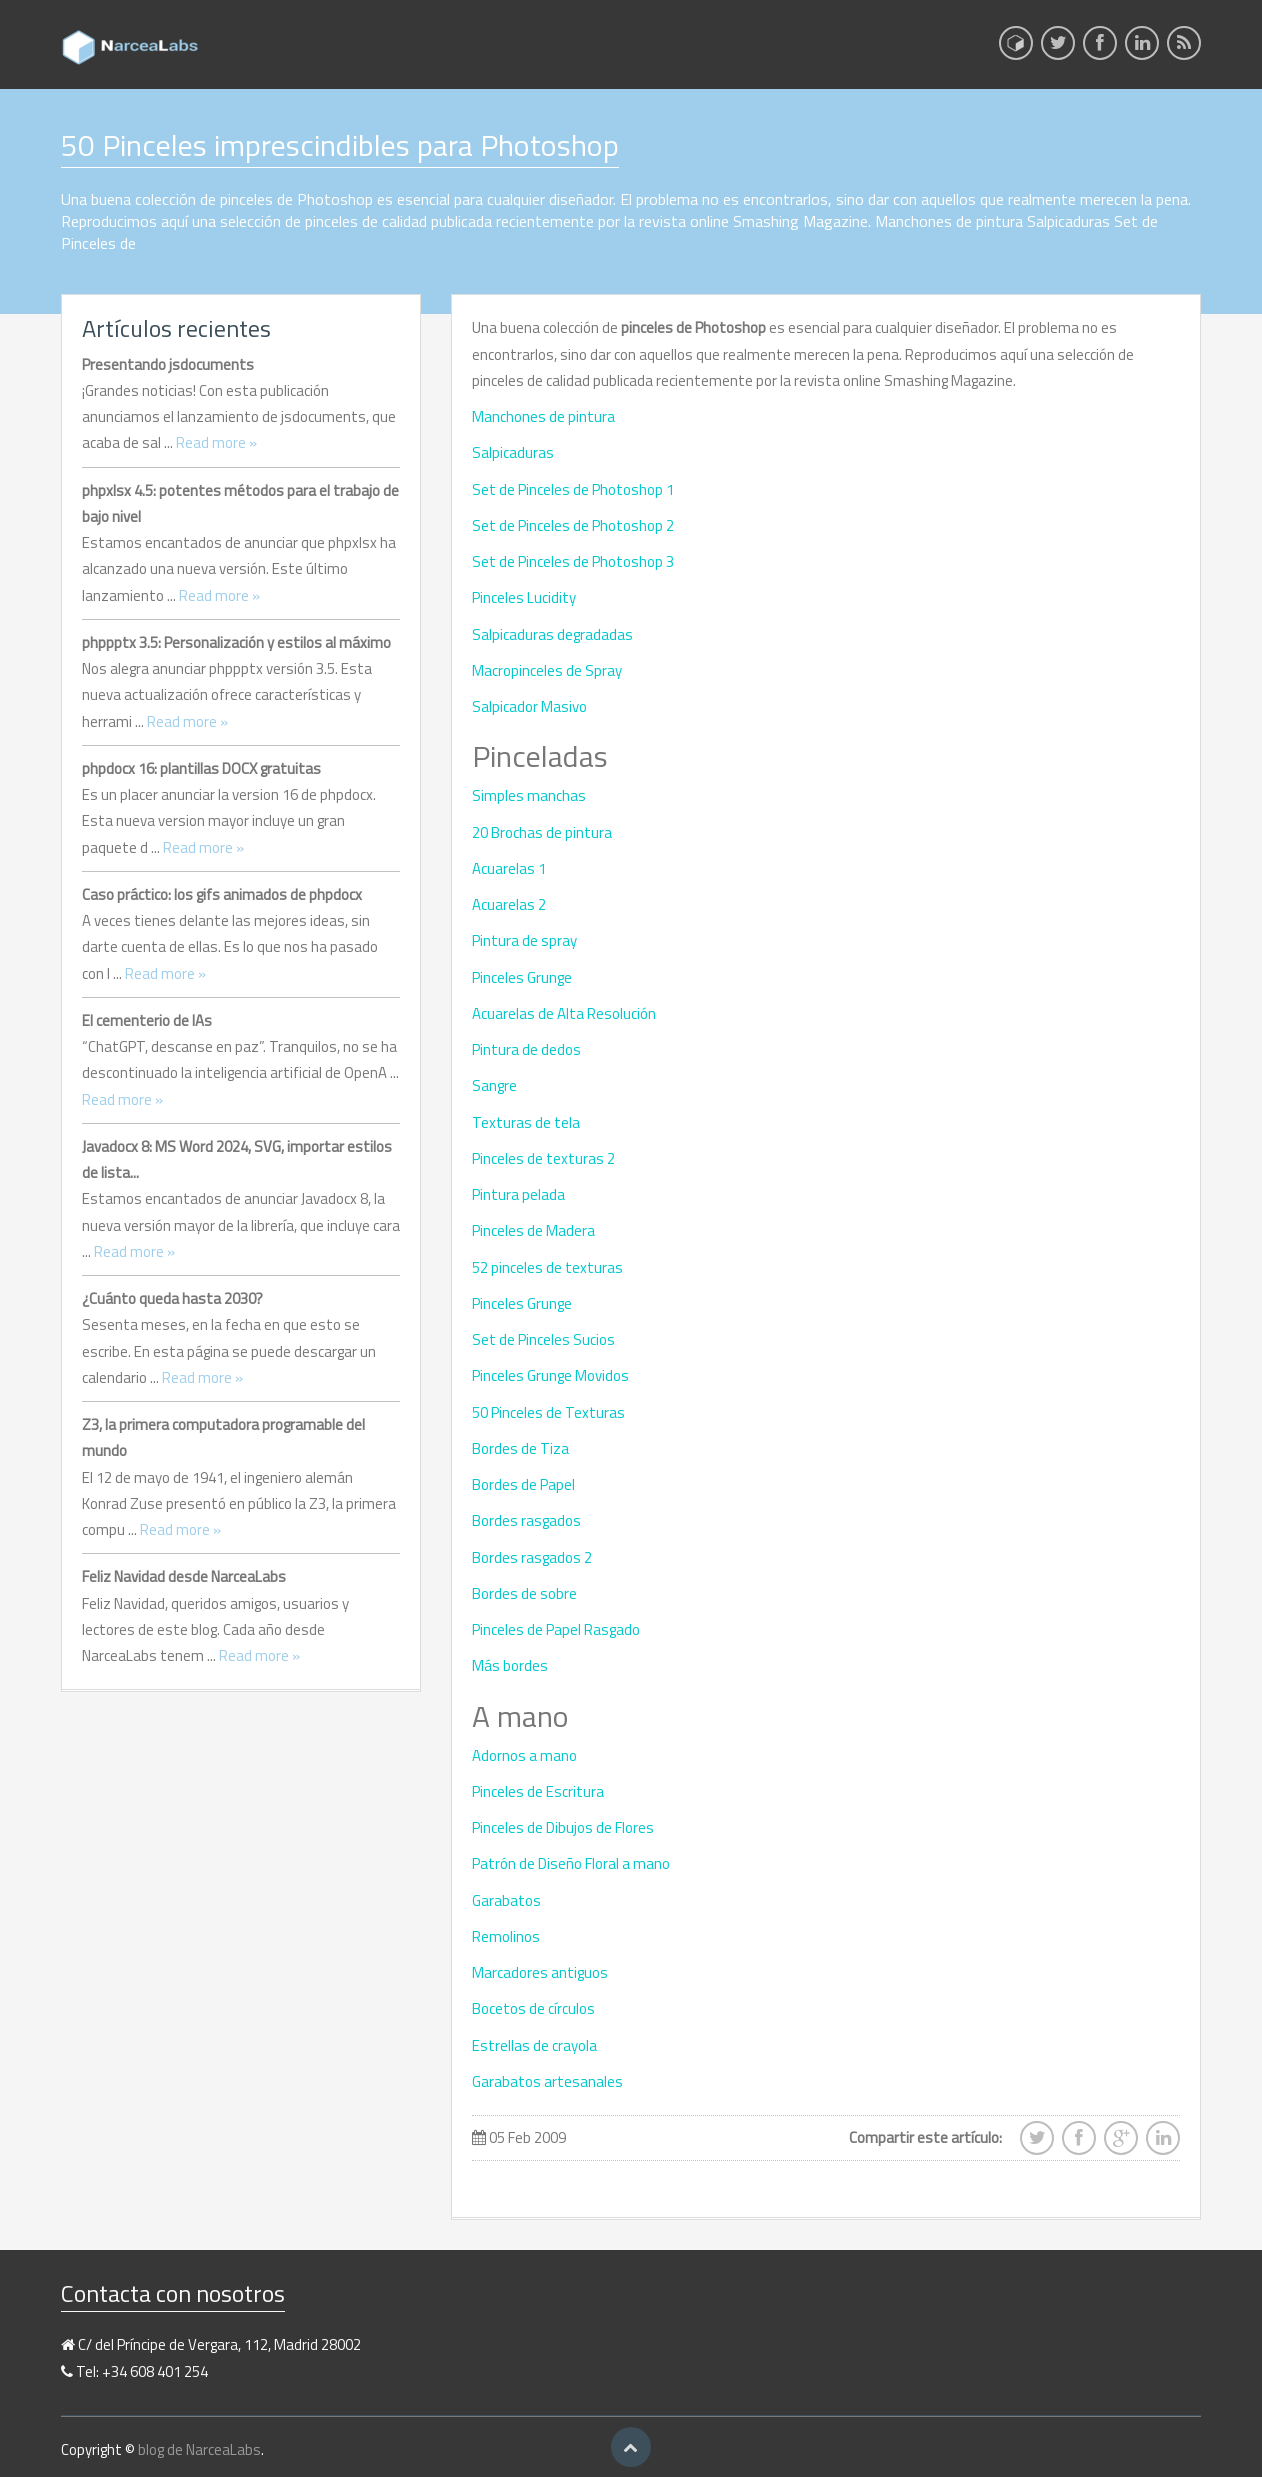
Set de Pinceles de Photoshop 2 (573, 525)
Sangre (494, 1085)
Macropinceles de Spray (547, 670)
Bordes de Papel (523, 1484)
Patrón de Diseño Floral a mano (571, 1863)
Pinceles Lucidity (524, 597)
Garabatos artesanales (547, 2081)
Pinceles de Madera (533, 1230)
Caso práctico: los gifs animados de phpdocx (222, 894)
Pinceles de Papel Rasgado (556, 1629)
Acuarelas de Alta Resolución (564, 1013)
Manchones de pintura (543, 416)
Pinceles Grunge (522, 977)
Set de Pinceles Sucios (543, 1339)
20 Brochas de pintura (542, 832)
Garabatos (506, 1900)
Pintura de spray (524, 940)
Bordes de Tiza (520, 1448)
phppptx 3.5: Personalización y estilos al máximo (236, 642)
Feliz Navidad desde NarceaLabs (184, 1576)
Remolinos (506, 1936)
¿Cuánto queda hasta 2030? (172, 1298)
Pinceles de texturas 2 (543, 1158)
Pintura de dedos (526, 1049)
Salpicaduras (513, 452)
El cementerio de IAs (147, 1020)
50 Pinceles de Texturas (548, 1412)
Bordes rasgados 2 (532, 1557)
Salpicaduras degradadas (552, 634)
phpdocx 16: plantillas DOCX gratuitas (201, 768)
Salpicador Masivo (529, 706)
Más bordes (510, 1665)
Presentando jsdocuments (168, 364)
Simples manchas (529, 795)
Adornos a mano (524, 1755)
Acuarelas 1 (509, 868)
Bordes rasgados (526, 1520)
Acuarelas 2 (509, 904)
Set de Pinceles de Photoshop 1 (573, 489)
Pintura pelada (518, 1194)
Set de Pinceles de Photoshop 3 (573, 561)
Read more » (216, 442)
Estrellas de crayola (534, 2045)
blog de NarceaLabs (199, 2449)
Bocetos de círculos (533, 2008)
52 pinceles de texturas (547, 1267)
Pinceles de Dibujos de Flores (563, 1827)
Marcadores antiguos (540, 1972)
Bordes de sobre (524, 1593)
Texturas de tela (526, 1122)
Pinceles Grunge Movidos (550, 1375)
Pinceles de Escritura (538, 1791)
